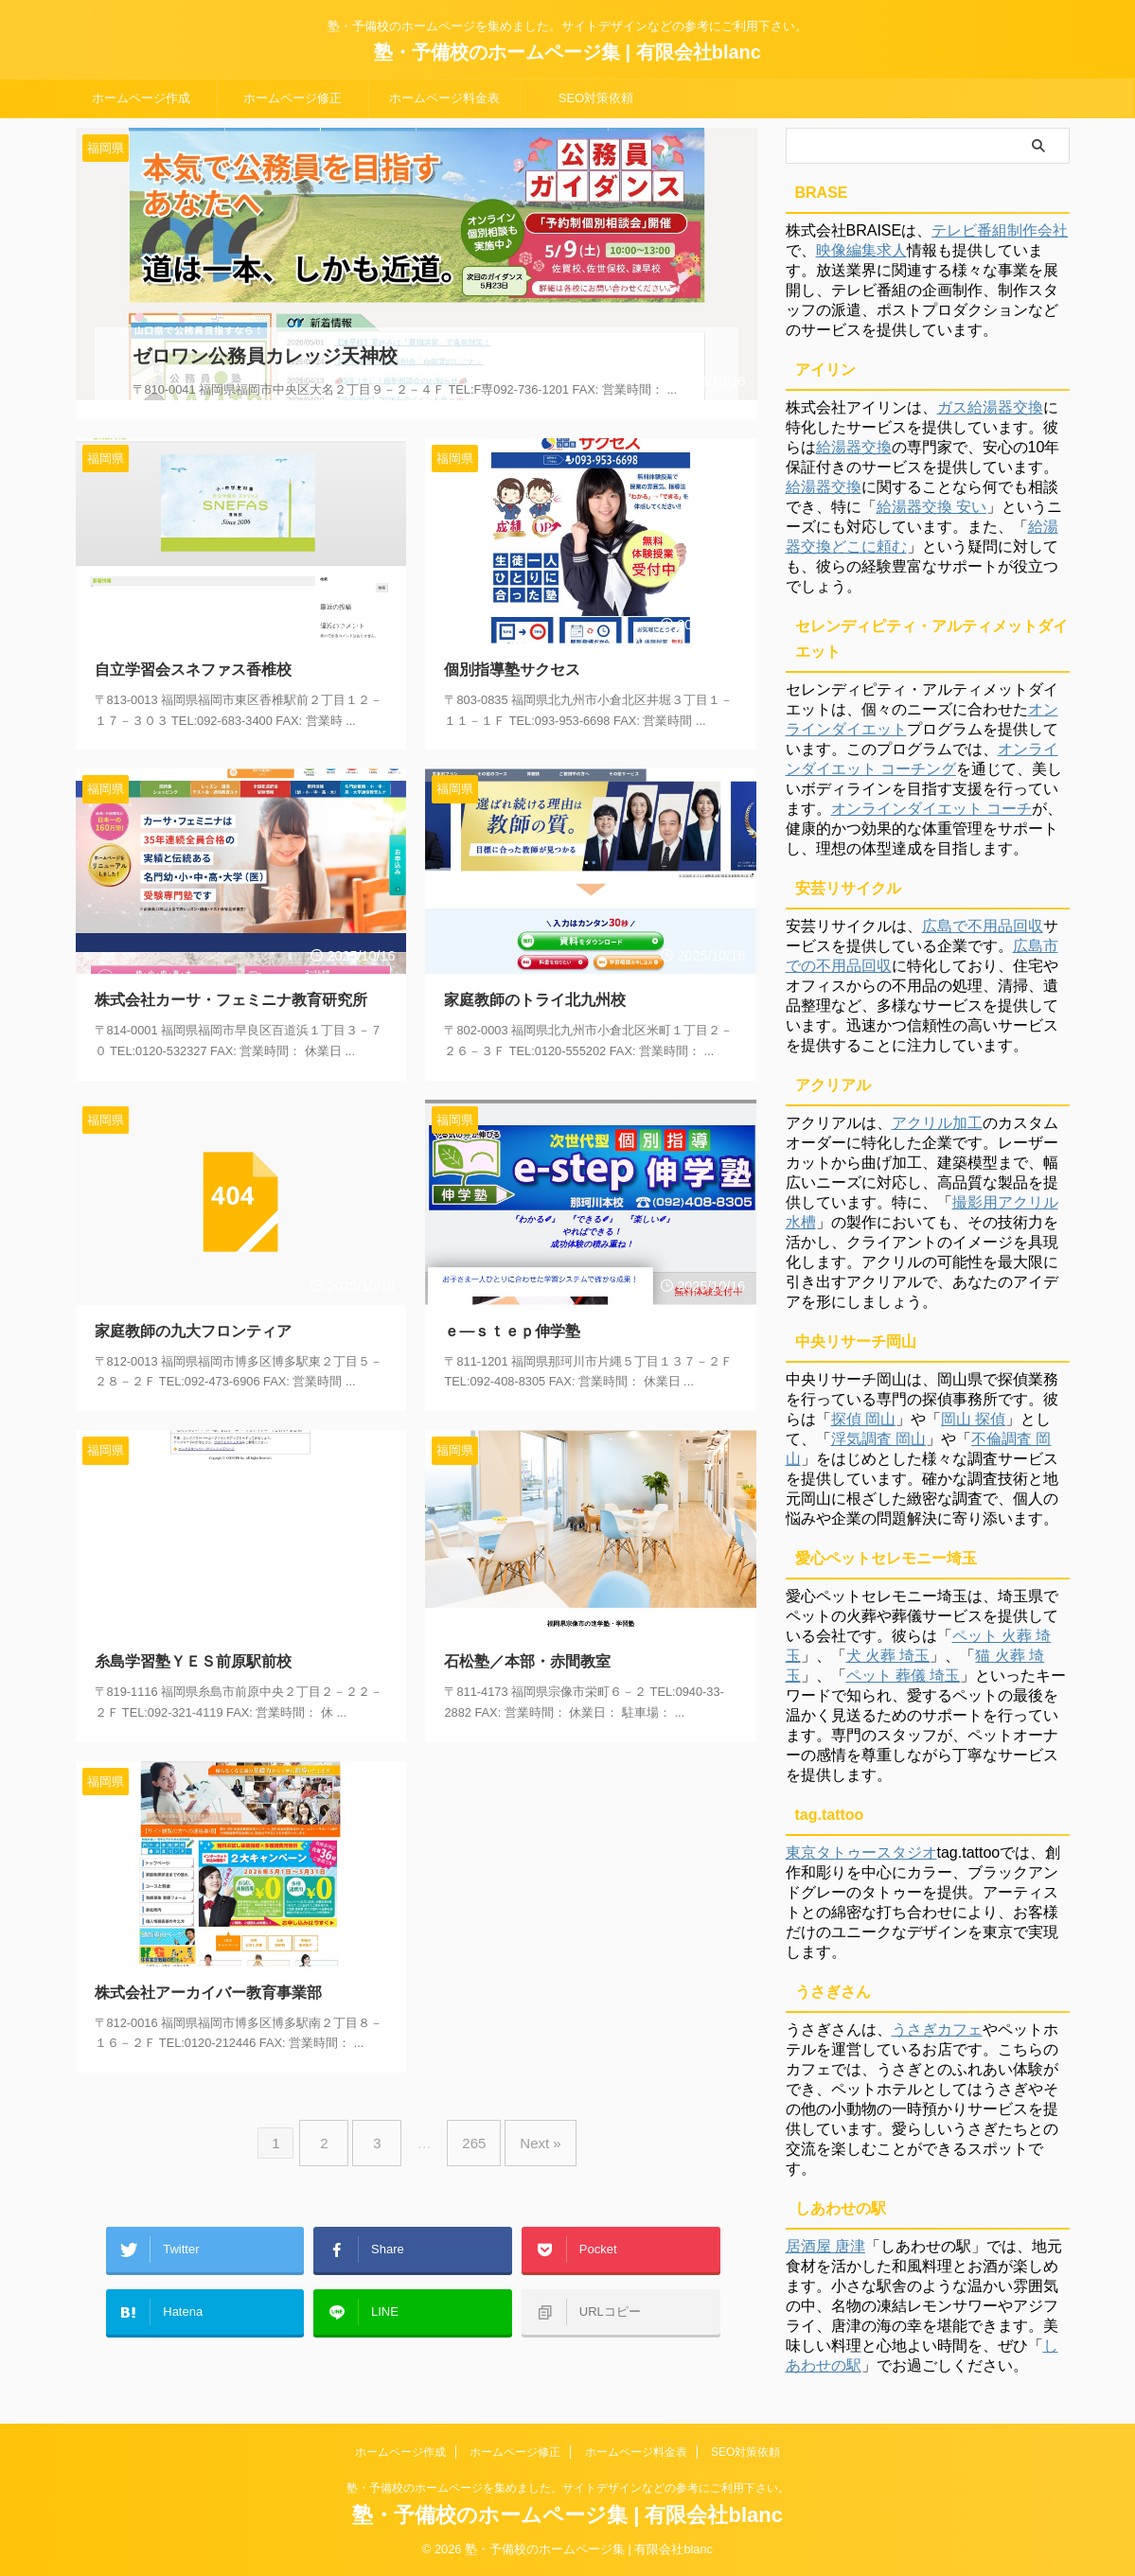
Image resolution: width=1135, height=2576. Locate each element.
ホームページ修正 (292, 98)
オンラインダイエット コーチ (931, 809)
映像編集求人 (861, 250)
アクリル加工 (937, 1123)
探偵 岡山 (863, 1419)
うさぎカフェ (937, 2029)
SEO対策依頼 (596, 98)
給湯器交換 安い (931, 507)
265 (469, 2116)
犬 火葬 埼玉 (888, 1656)
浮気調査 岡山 (878, 1439)
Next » (525, 2116)
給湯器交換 (854, 447)
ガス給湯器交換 (990, 407)
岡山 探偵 (973, 1419)
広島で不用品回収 (982, 926)
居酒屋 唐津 (825, 2246)
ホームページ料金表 (444, 98)
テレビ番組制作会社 (999, 230)
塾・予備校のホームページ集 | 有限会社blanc (567, 52)
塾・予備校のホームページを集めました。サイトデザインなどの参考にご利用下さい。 (567, 2488)
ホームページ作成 (141, 98)
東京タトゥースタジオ (861, 1852)
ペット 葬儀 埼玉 (903, 1675)
